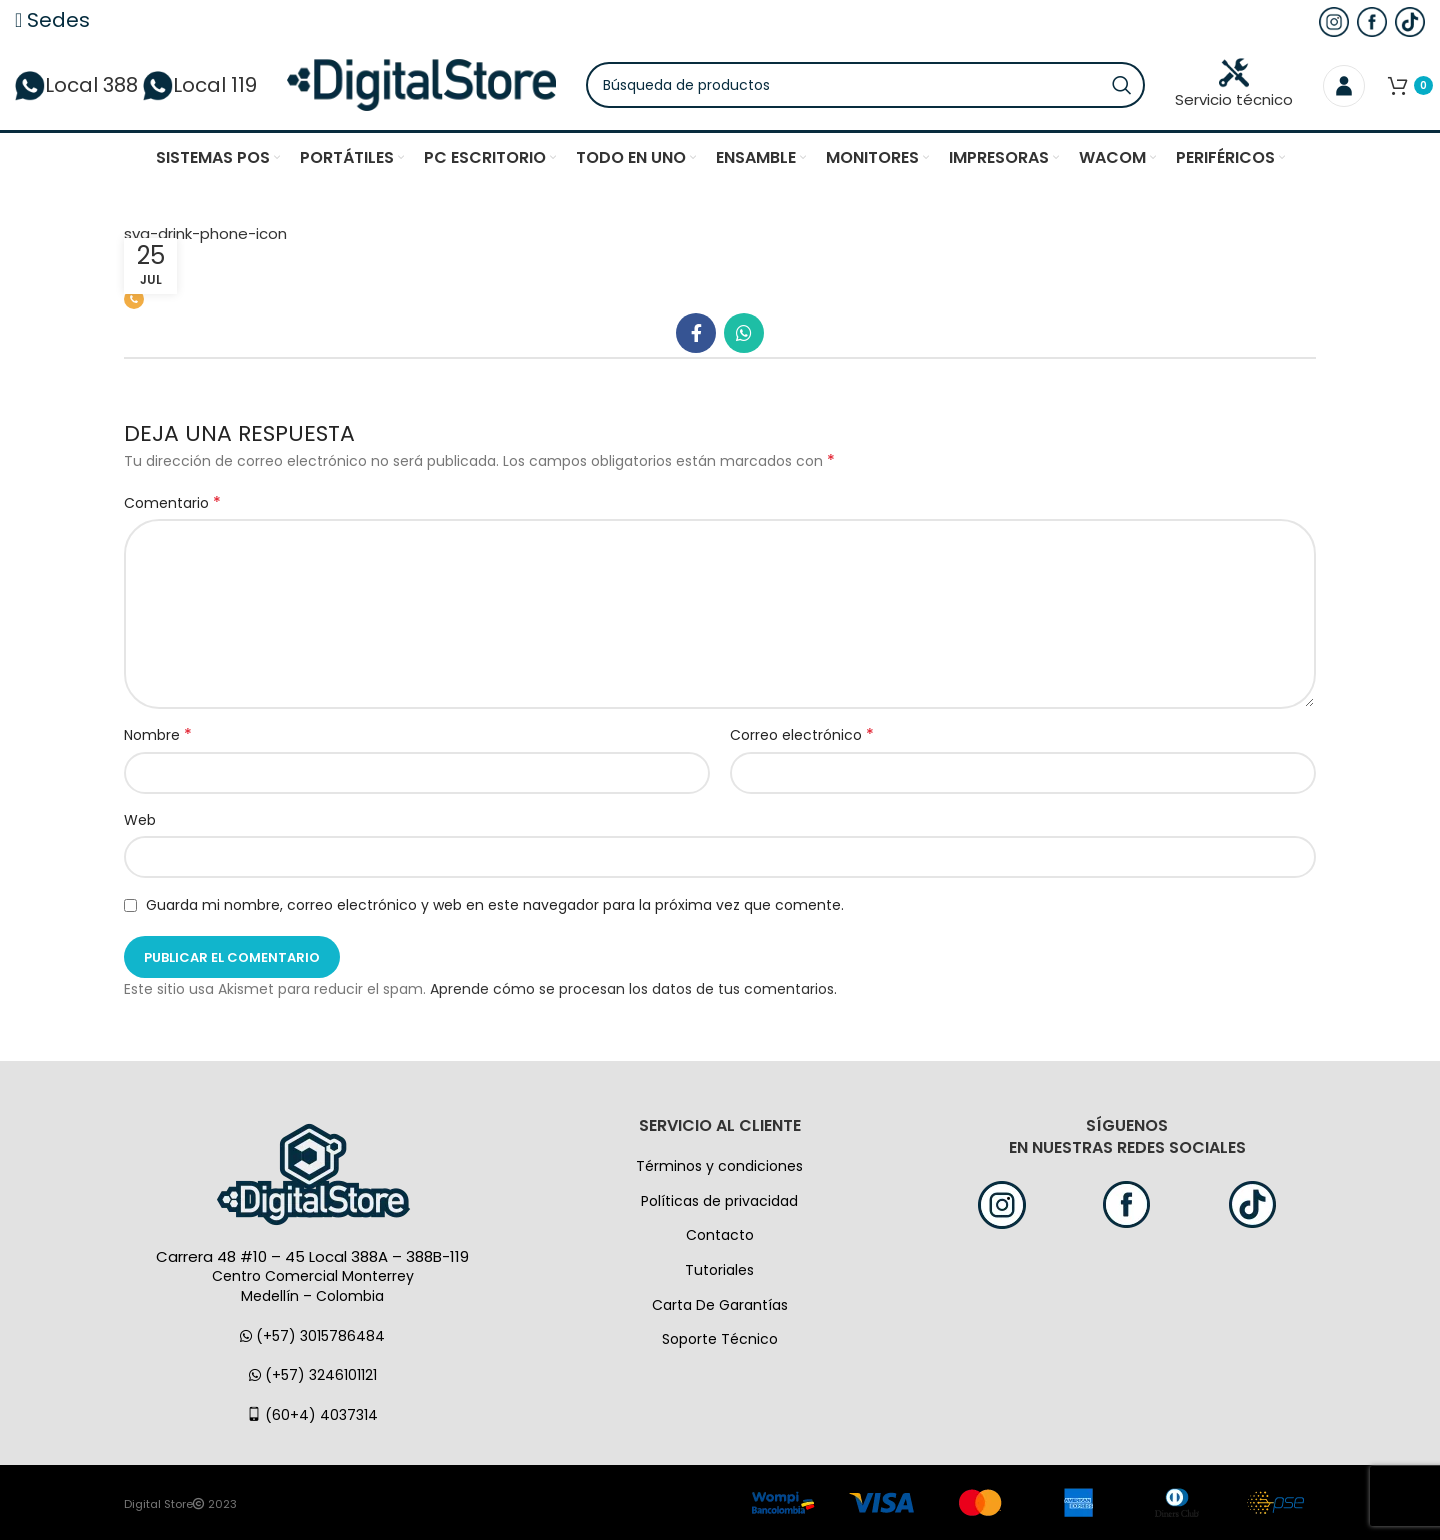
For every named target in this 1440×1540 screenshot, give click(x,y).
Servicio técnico (1234, 84)
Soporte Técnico (720, 1339)
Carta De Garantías (720, 1305)
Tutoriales (719, 1270)
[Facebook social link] (696, 333)
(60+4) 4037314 (312, 1415)
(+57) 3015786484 (312, 1336)
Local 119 (200, 85)
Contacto (720, 1235)
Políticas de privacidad (719, 1201)
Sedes (52, 20)
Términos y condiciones (719, 1166)
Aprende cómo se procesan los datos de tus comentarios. (633, 989)
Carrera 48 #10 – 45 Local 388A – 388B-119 (312, 1256)
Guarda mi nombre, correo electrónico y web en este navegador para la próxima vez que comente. (495, 905)
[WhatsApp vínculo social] (744, 333)
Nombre (158, 735)
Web (140, 820)
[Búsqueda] (865, 85)
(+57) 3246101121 (313, 1375)
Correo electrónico (802, 735)
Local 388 (76, 85)
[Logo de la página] (421, 84)
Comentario (172, 503)
